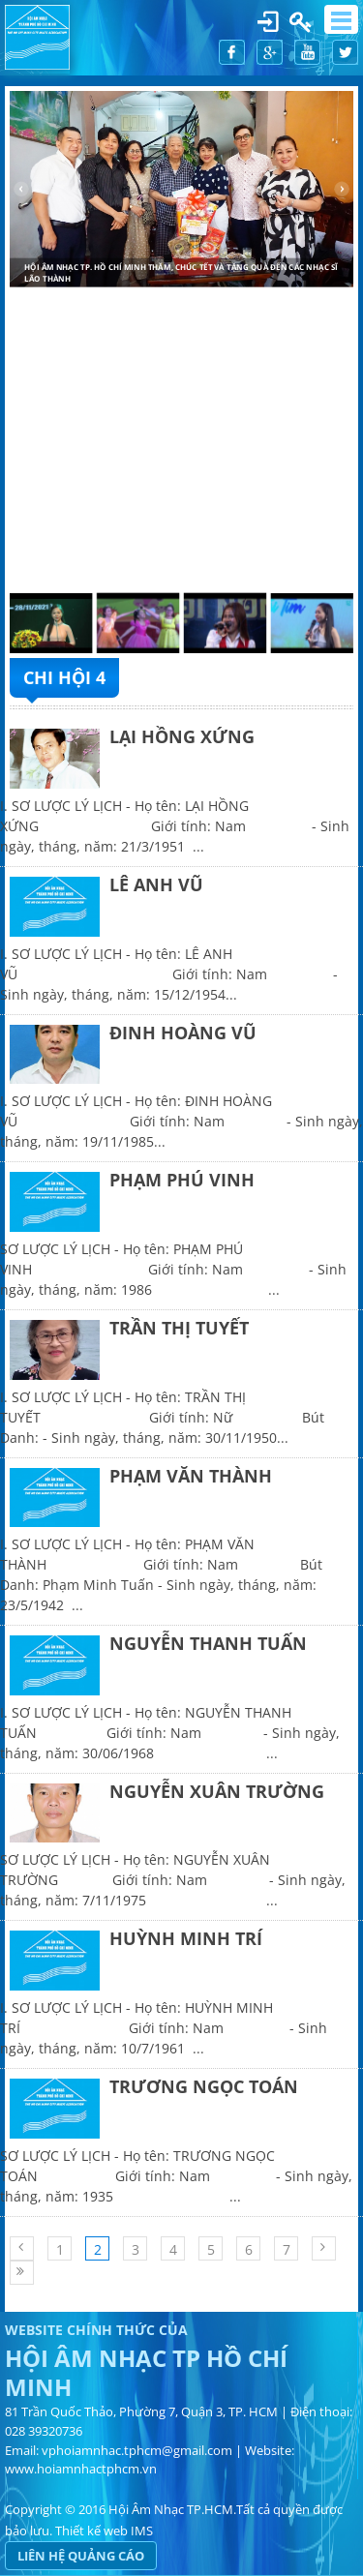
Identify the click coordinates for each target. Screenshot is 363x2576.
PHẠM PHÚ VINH (182, 1179)
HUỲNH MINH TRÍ (185, 1938)
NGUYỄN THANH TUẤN (208, 1643)
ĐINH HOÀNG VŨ (183, 1032)
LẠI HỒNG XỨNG (182, 736)
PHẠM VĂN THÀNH (190, 1475)
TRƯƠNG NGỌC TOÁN (203, 2086)
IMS (142, 2530)
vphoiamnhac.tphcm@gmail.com (137, 2450)
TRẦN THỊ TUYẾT (179, 1327)
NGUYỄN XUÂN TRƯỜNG (216, 1791)
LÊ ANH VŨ (156, 884)
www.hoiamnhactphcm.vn (81, 2468)
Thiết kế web (91, 2530)
